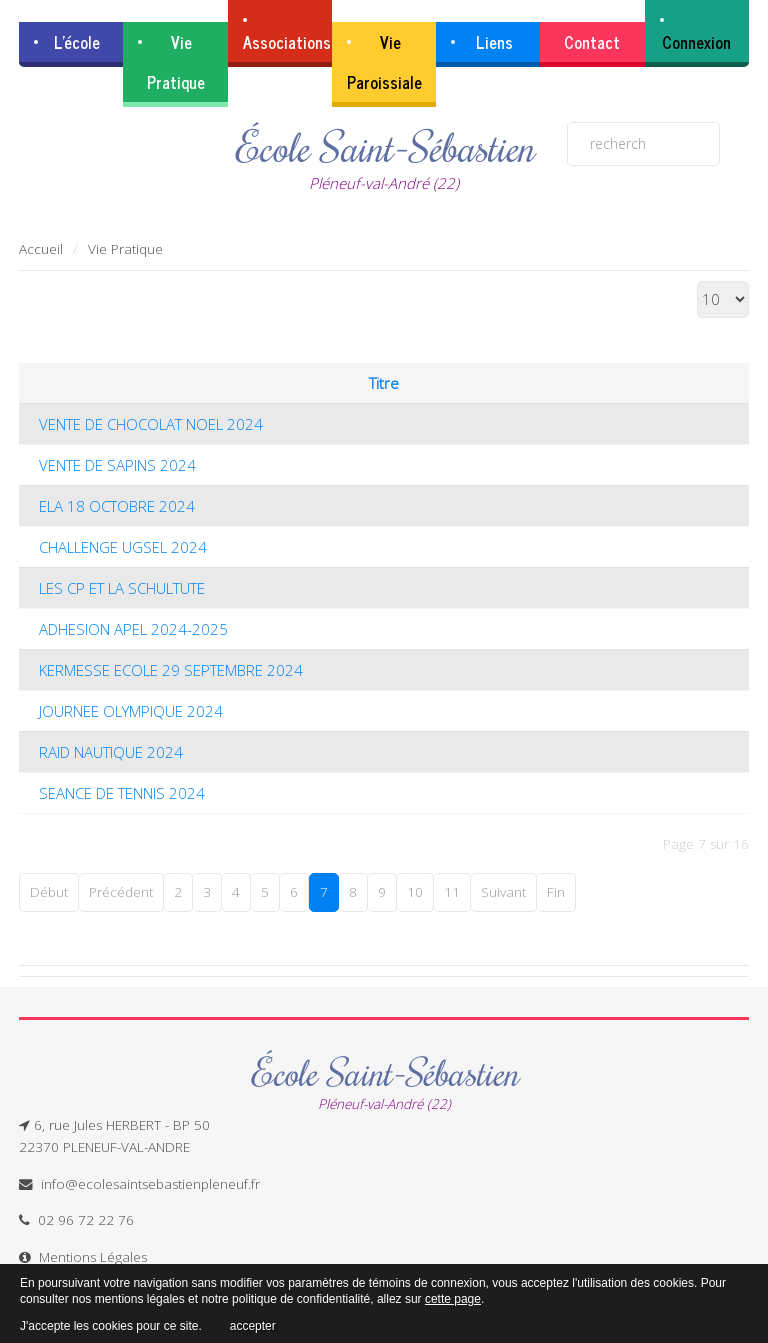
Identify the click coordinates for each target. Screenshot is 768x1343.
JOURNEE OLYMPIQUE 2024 (131, 711)
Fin (556, 892)
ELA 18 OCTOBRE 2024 (117, 506)
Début (49, 892)
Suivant (503, 892)
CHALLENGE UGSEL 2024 (123, 547)
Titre (384, 383)
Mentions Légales (93, 1256)
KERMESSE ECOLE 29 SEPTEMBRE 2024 (171, 670)
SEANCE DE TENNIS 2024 (122, 793)
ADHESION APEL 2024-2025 (133, 629)
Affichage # (697, 281)
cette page (453, 1299)
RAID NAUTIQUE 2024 (111, 752)
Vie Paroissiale (384, 62)
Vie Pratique (176, 62)
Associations (287, 42)
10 (415, 892)
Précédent (121, 892)
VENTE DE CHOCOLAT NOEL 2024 (151, 424)
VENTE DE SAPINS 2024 (117, 465)
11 (452, 892)
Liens (494, 42)
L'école (77, 42)
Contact (592, 42)
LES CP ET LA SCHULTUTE (122, 588)
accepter (253, 1323)
